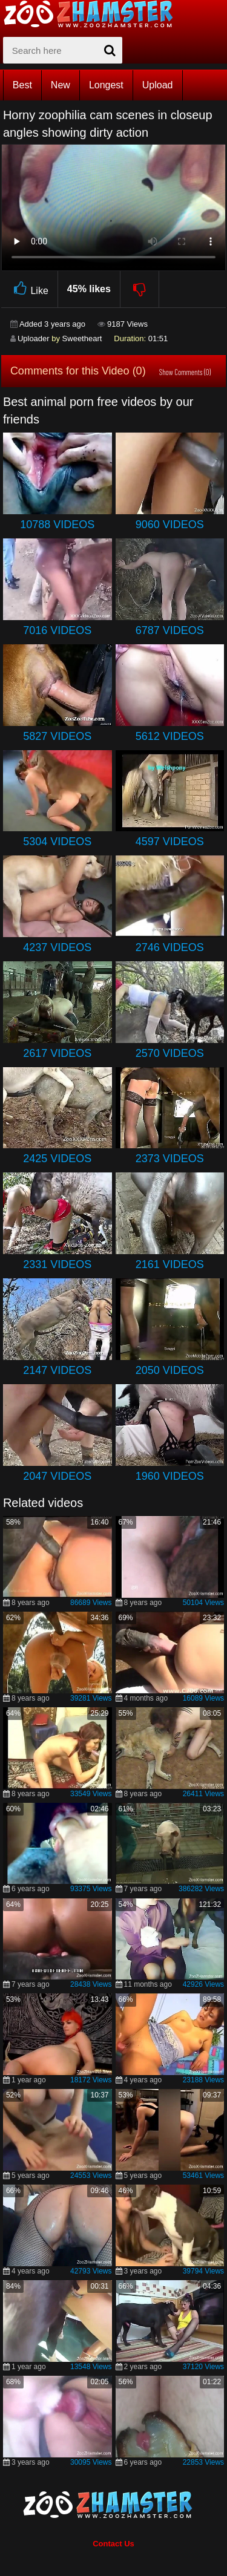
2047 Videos (57, 1476)
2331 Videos (57, 1264)
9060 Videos (170, 524)
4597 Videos (170, 841)
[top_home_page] (94, 14)
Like (29, 289)
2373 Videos (170, 1158)
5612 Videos (170, 736)
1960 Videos (170, 1476)
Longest (106, 85)
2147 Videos (57, 1370)
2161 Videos (170, 1264)
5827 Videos (57, 736)
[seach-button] (110, 50)
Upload (157, 85)
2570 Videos (170, 1053)
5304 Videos (57, 841)
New (60, 85)
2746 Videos (170, 947)
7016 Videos (57, 630)
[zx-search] (62, 50)
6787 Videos (170, 630)
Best (22, 85)
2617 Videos (57, 1053)
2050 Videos (170, 1370)
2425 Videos (57, 1158)
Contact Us (113, 2543)
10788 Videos (57, 524)
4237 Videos (57, 947)
